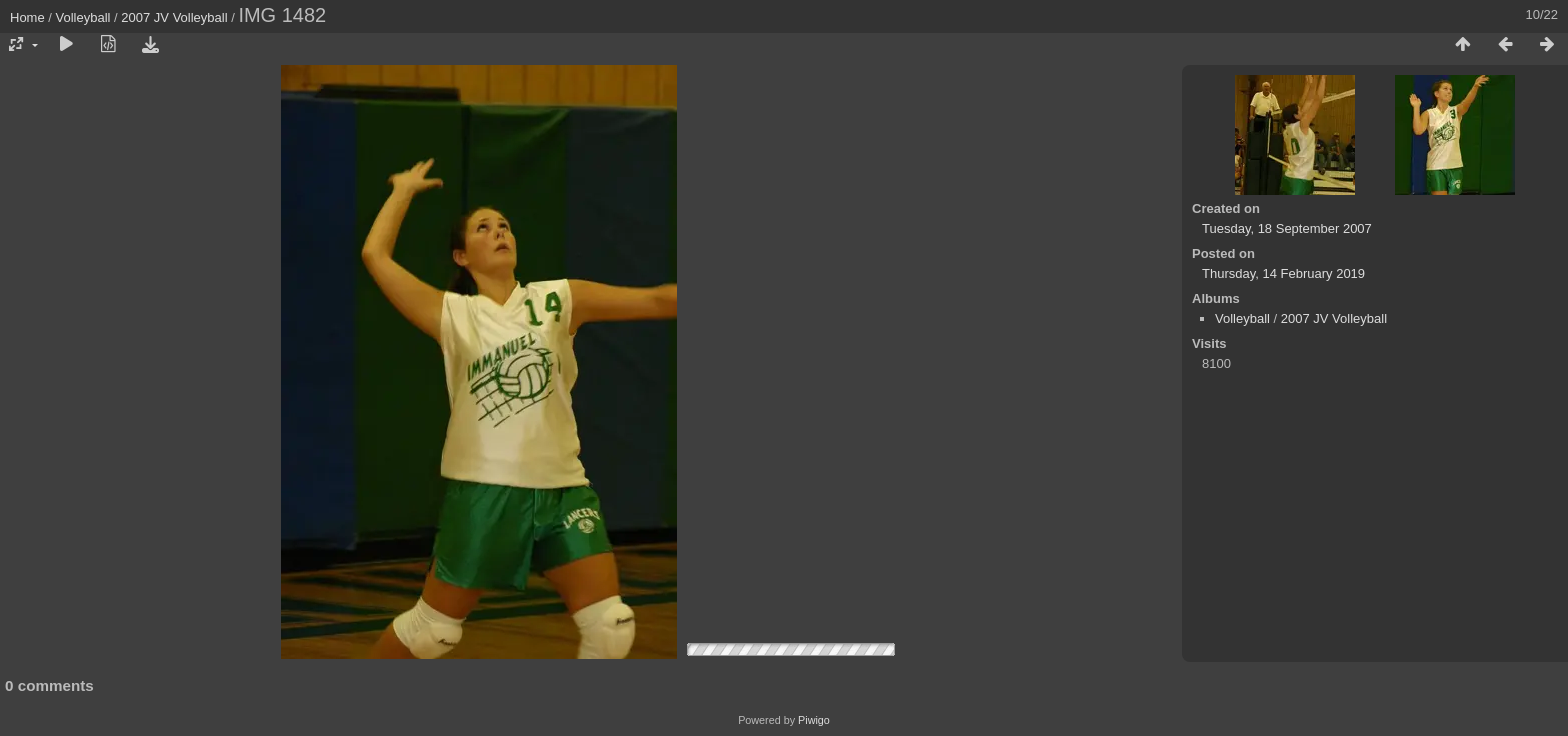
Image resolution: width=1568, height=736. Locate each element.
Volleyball (83, 17)
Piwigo (814, 720)
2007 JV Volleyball (174, 17)
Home (27, 17)
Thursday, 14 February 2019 (1283, 273)
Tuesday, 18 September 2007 (1287, 228)
